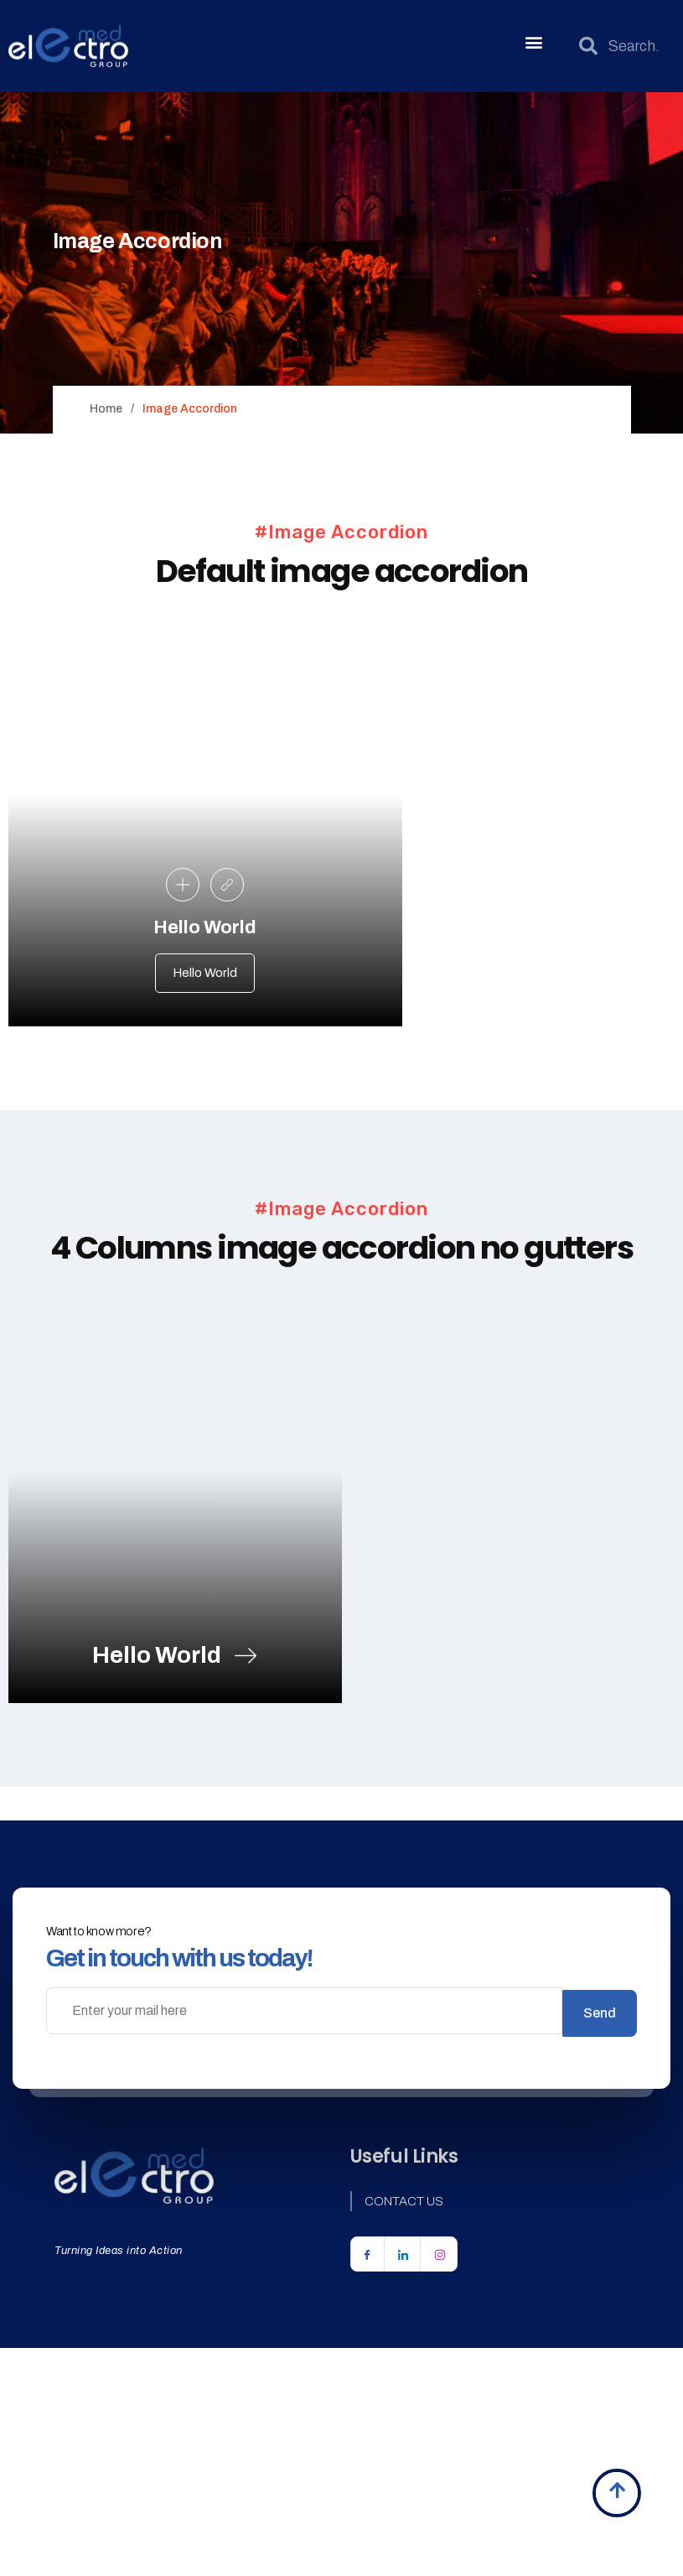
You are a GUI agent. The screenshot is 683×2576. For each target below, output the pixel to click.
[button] (534, 42)
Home (106, 408)
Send (599, 2069)
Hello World (205, 979)
